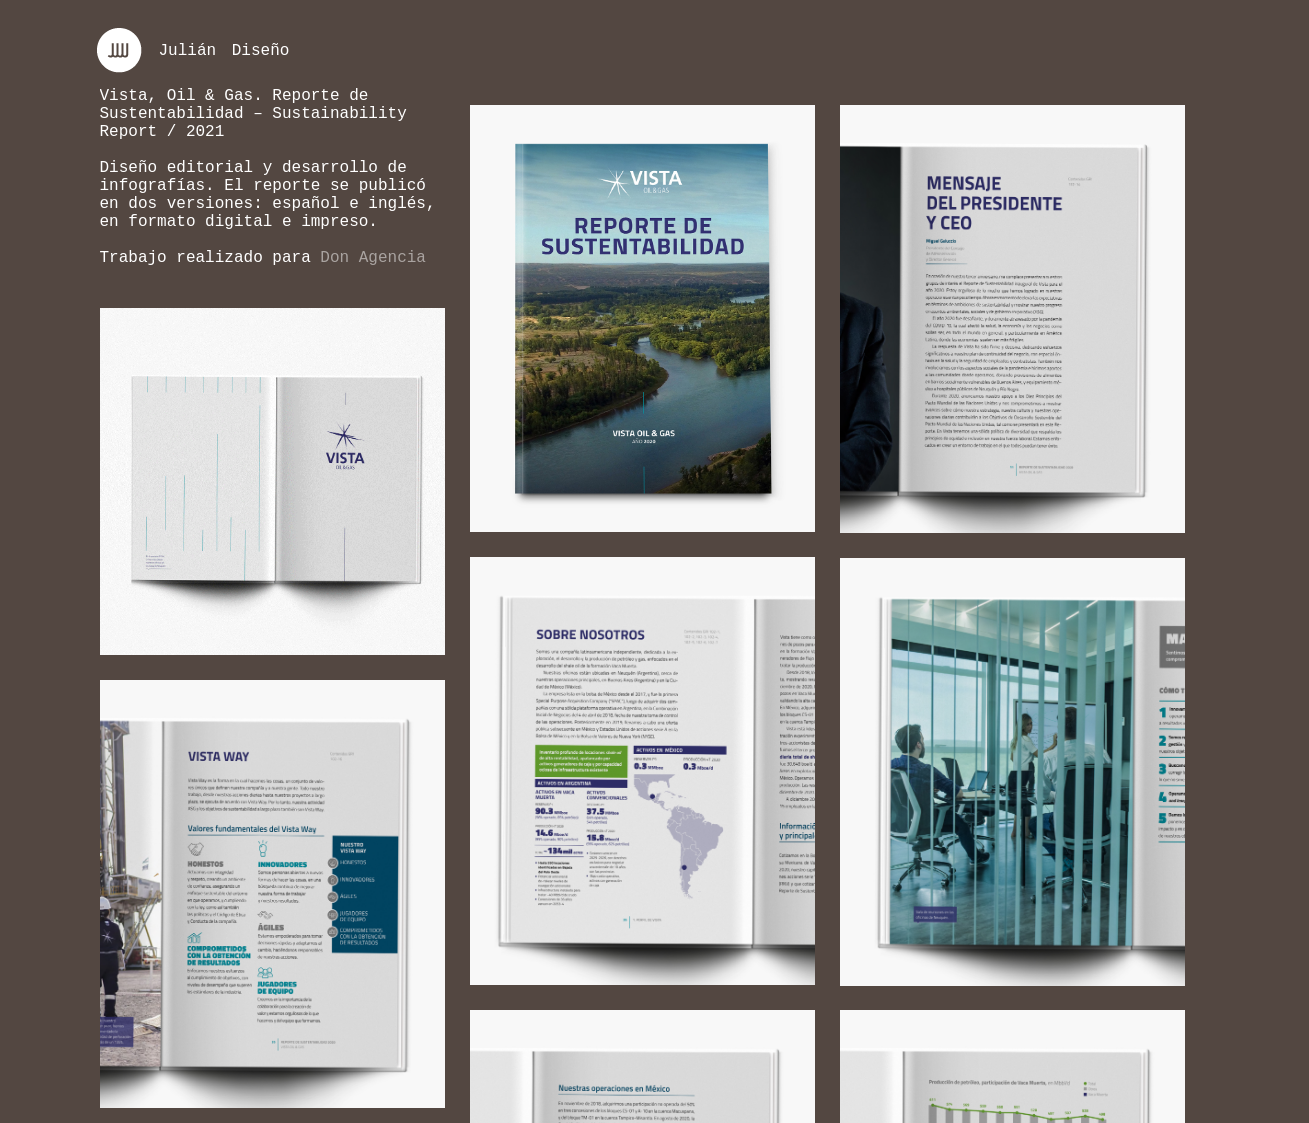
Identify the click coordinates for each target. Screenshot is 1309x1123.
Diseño (261, 51)
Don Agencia (373, 258)
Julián (188, 51)
